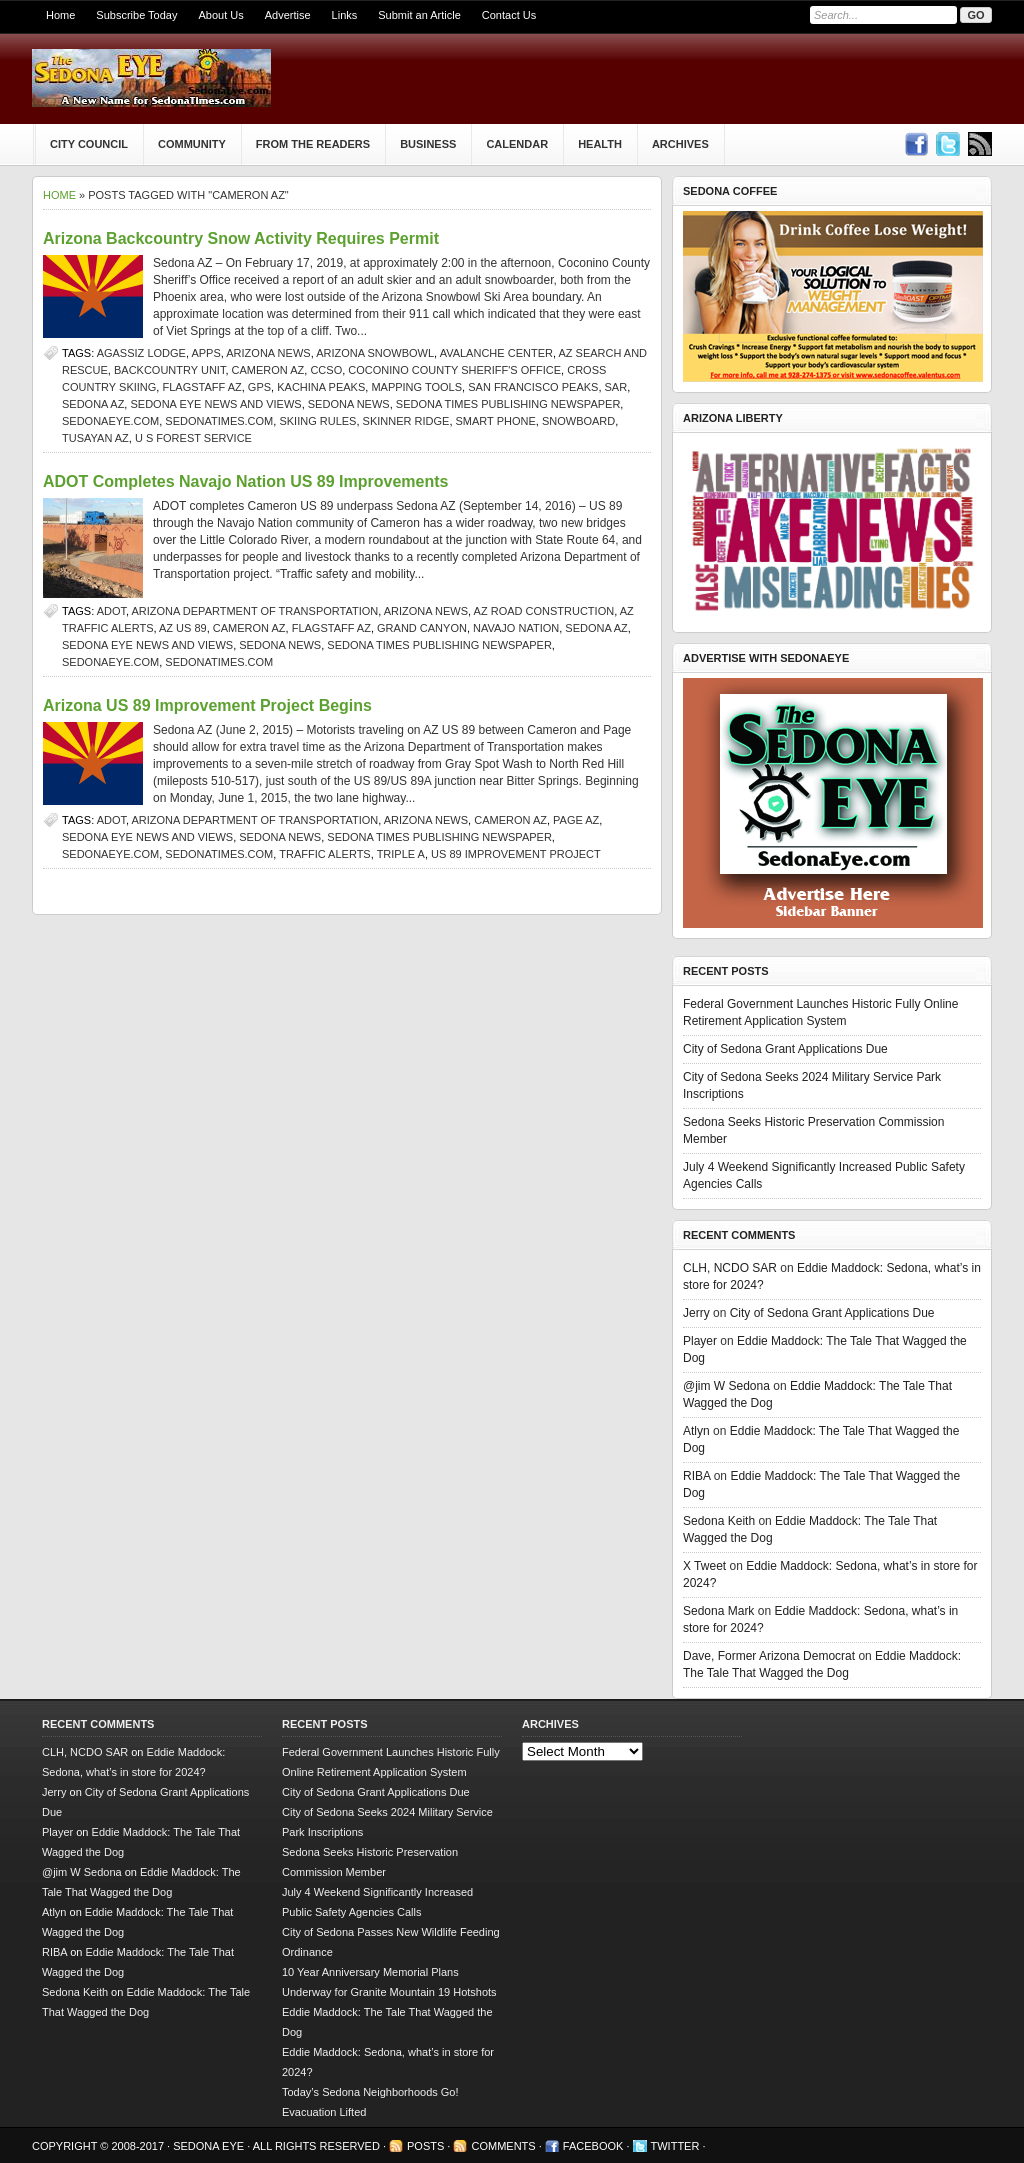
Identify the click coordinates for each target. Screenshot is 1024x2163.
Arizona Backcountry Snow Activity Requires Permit (241, 238)
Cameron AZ (268, 370)
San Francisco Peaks (533, 387)
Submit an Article (419, 15)
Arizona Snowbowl (375, 353)
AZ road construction (544, 611)
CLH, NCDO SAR (730, 1268)
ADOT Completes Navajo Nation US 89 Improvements (245, 481)
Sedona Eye (210, 2146)
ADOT (111, 611)
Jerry (696, 1313)
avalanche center (496, 353)
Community (192, 144)
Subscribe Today (136, 15)
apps (205, 353)
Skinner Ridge (406, 421)
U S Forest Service (193, 438)
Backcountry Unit (169, 370)
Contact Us (509, 15)
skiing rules (317, 421)
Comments (503, 2146)
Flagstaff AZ (201, 387)
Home (60, 15)
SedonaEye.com (110, 421)
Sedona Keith (719, 1521)
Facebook (593, 2146)
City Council (89, 144)
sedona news (349, 404)
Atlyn (696, 1431)
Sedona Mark (718, 1611)
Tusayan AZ (95, 438)
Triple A (401, 854)
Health (600, 144)
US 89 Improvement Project (516, 854)
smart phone (496, 421)
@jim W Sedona (726, 1386)
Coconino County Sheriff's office (454, 370)
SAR (616, 387)
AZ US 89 (183, 628)
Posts (425, 2146)
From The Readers (313, 144)
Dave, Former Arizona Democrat (769, 1656)
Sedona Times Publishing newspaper (508, 404)
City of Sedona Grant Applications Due (785, 1049)
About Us (220, 15)
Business (428, 144)
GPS (259, 387)
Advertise (288, 15)
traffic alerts (324, 854)
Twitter (675, 2146)
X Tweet (704, 1566)
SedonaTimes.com (219, 421)
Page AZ (576, 820)
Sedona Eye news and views (215, 404)
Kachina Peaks (321, 387)
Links (345, 15)
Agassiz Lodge (141, 353)
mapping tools (416, 387)
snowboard (578, 421)
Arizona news (268, 353)
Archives (680, 144)
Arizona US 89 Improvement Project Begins (207, 705)
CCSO (326, 370)
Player (700, 1341)
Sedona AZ (93, 404)
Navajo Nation (516, 628)
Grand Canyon (422, 628)
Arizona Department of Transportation (255, 611)
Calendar (517, 144)
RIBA (696, 1476)
